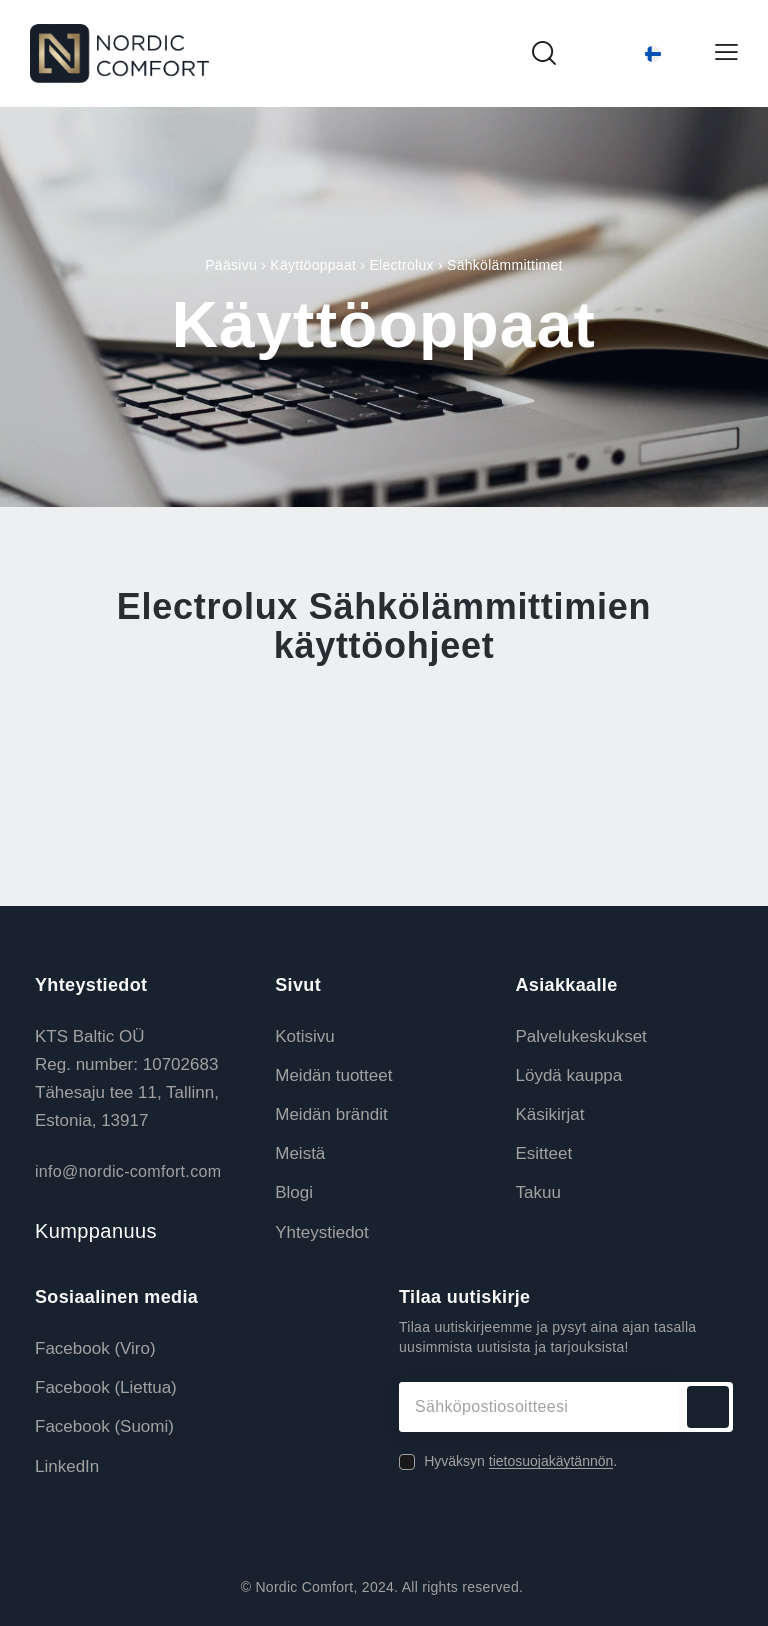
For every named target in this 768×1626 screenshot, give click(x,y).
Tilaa (708, 1407)
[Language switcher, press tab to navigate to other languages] (635, 54)
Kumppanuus (96, 1231)
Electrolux (401, 265)
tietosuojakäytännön (551, 1461)
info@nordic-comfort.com (128, 1171)
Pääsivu (231, 265)
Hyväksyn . (520, 1461)
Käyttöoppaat (313, 265)
